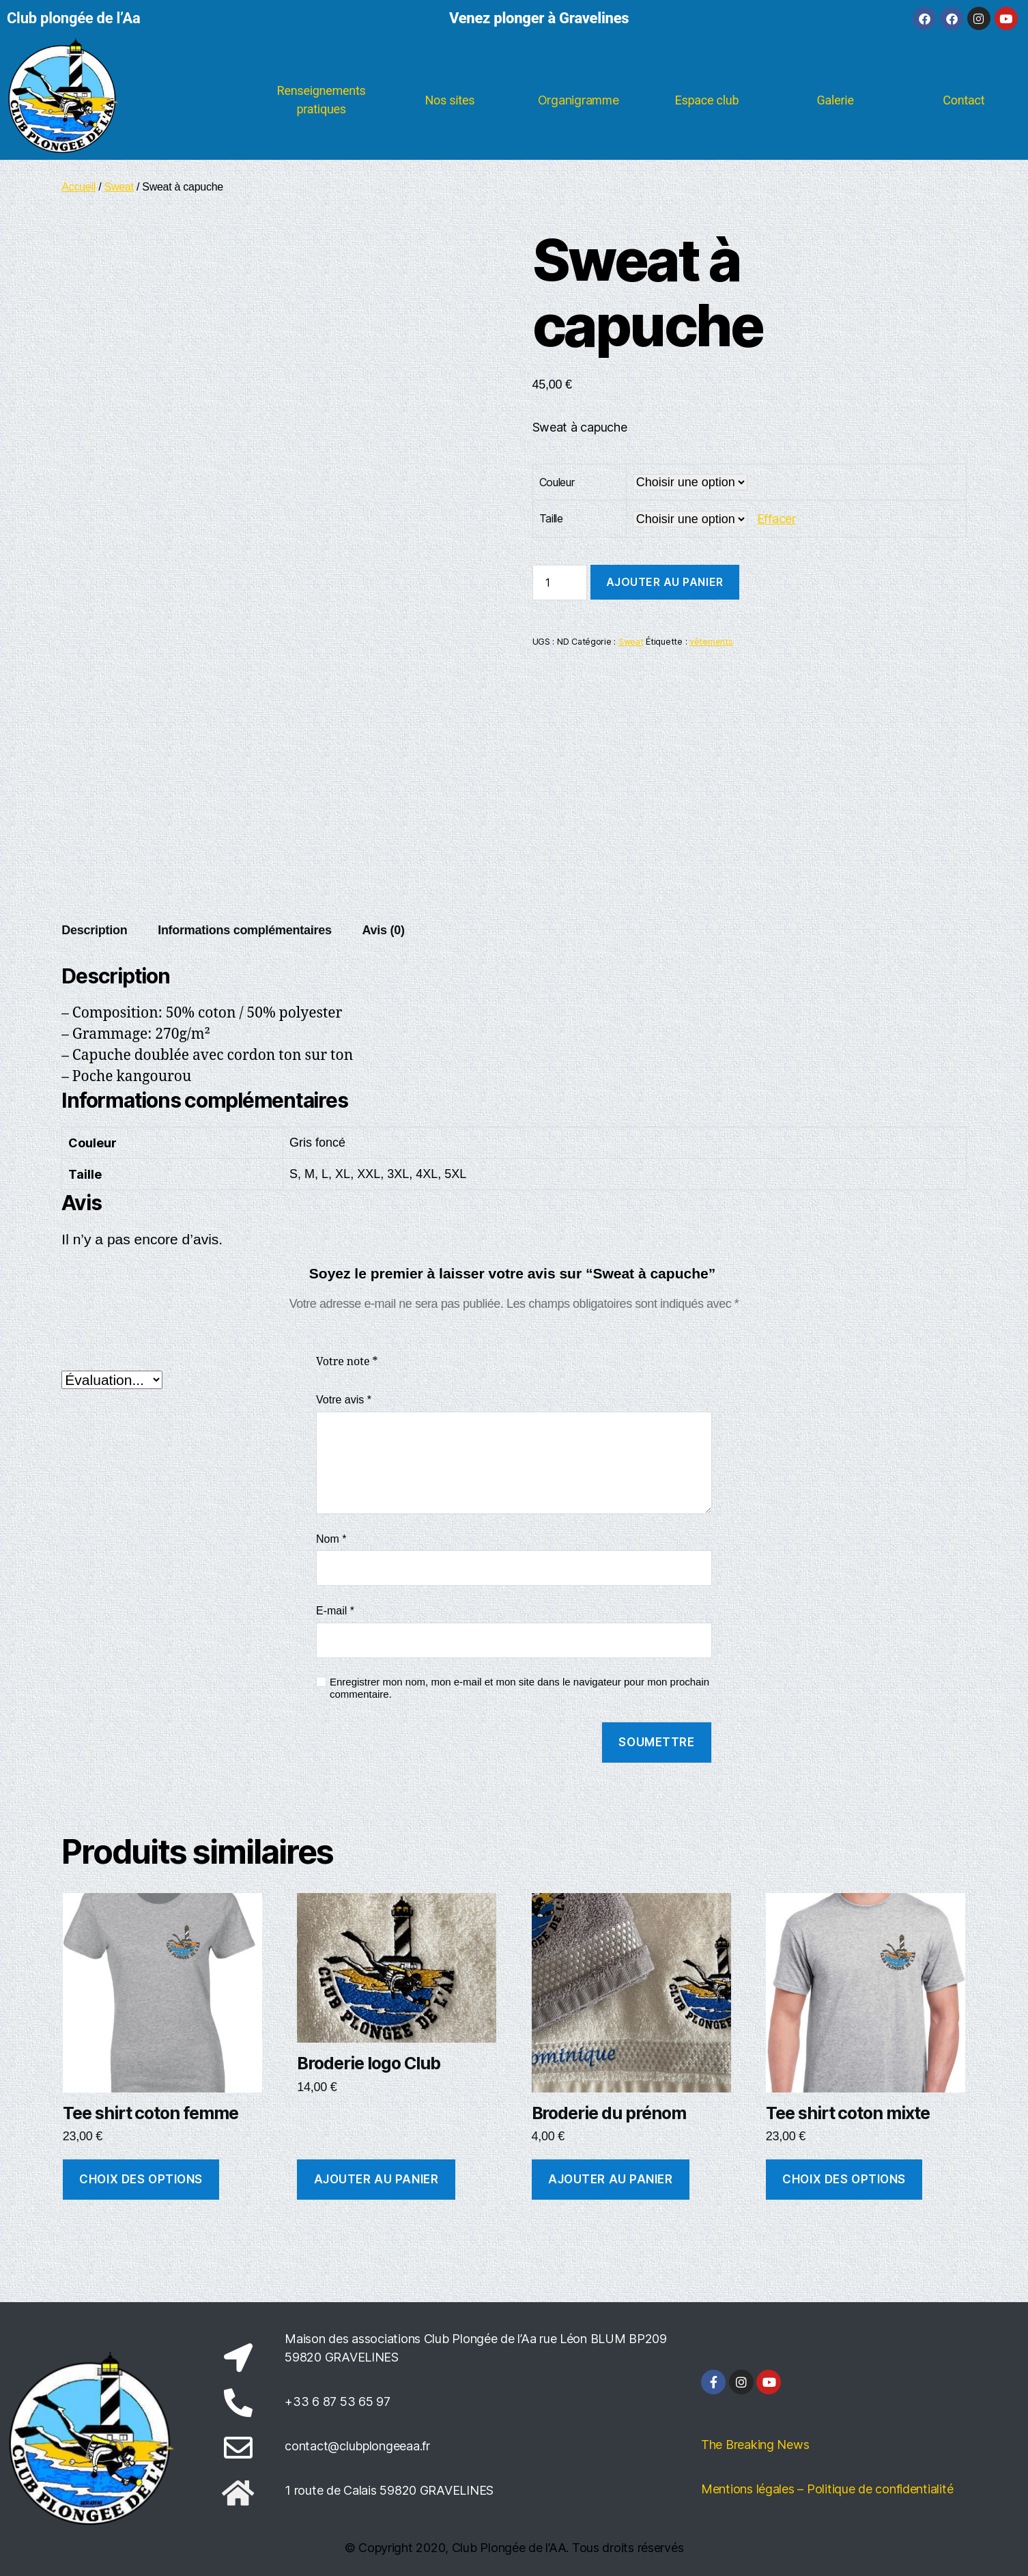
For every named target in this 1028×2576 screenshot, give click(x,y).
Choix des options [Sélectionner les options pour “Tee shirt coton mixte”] (844, 2179)
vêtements (711, 641)
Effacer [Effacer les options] (776, 519)
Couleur (557, 482)
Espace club (707, 100)
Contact (963, 100)
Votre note (347, 1362)
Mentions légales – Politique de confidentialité (827, 2489)
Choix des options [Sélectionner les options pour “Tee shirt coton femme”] (141, 2179)
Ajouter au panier (665, 582)
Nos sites (449, 100)
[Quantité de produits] (559, 582)
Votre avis (343, 1399)
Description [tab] (94, 930)
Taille (551, 518)
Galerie (835, 100)
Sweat (119, 187)
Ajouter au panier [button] (376, 2179)
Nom (331, 1539)
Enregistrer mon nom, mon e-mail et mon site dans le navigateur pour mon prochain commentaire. (519, 1688)
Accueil (78, 187)
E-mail (335, 1610)
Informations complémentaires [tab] (245, 930)
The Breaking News (755, 2444)
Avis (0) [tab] (383, 930)
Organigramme (578, 100)
